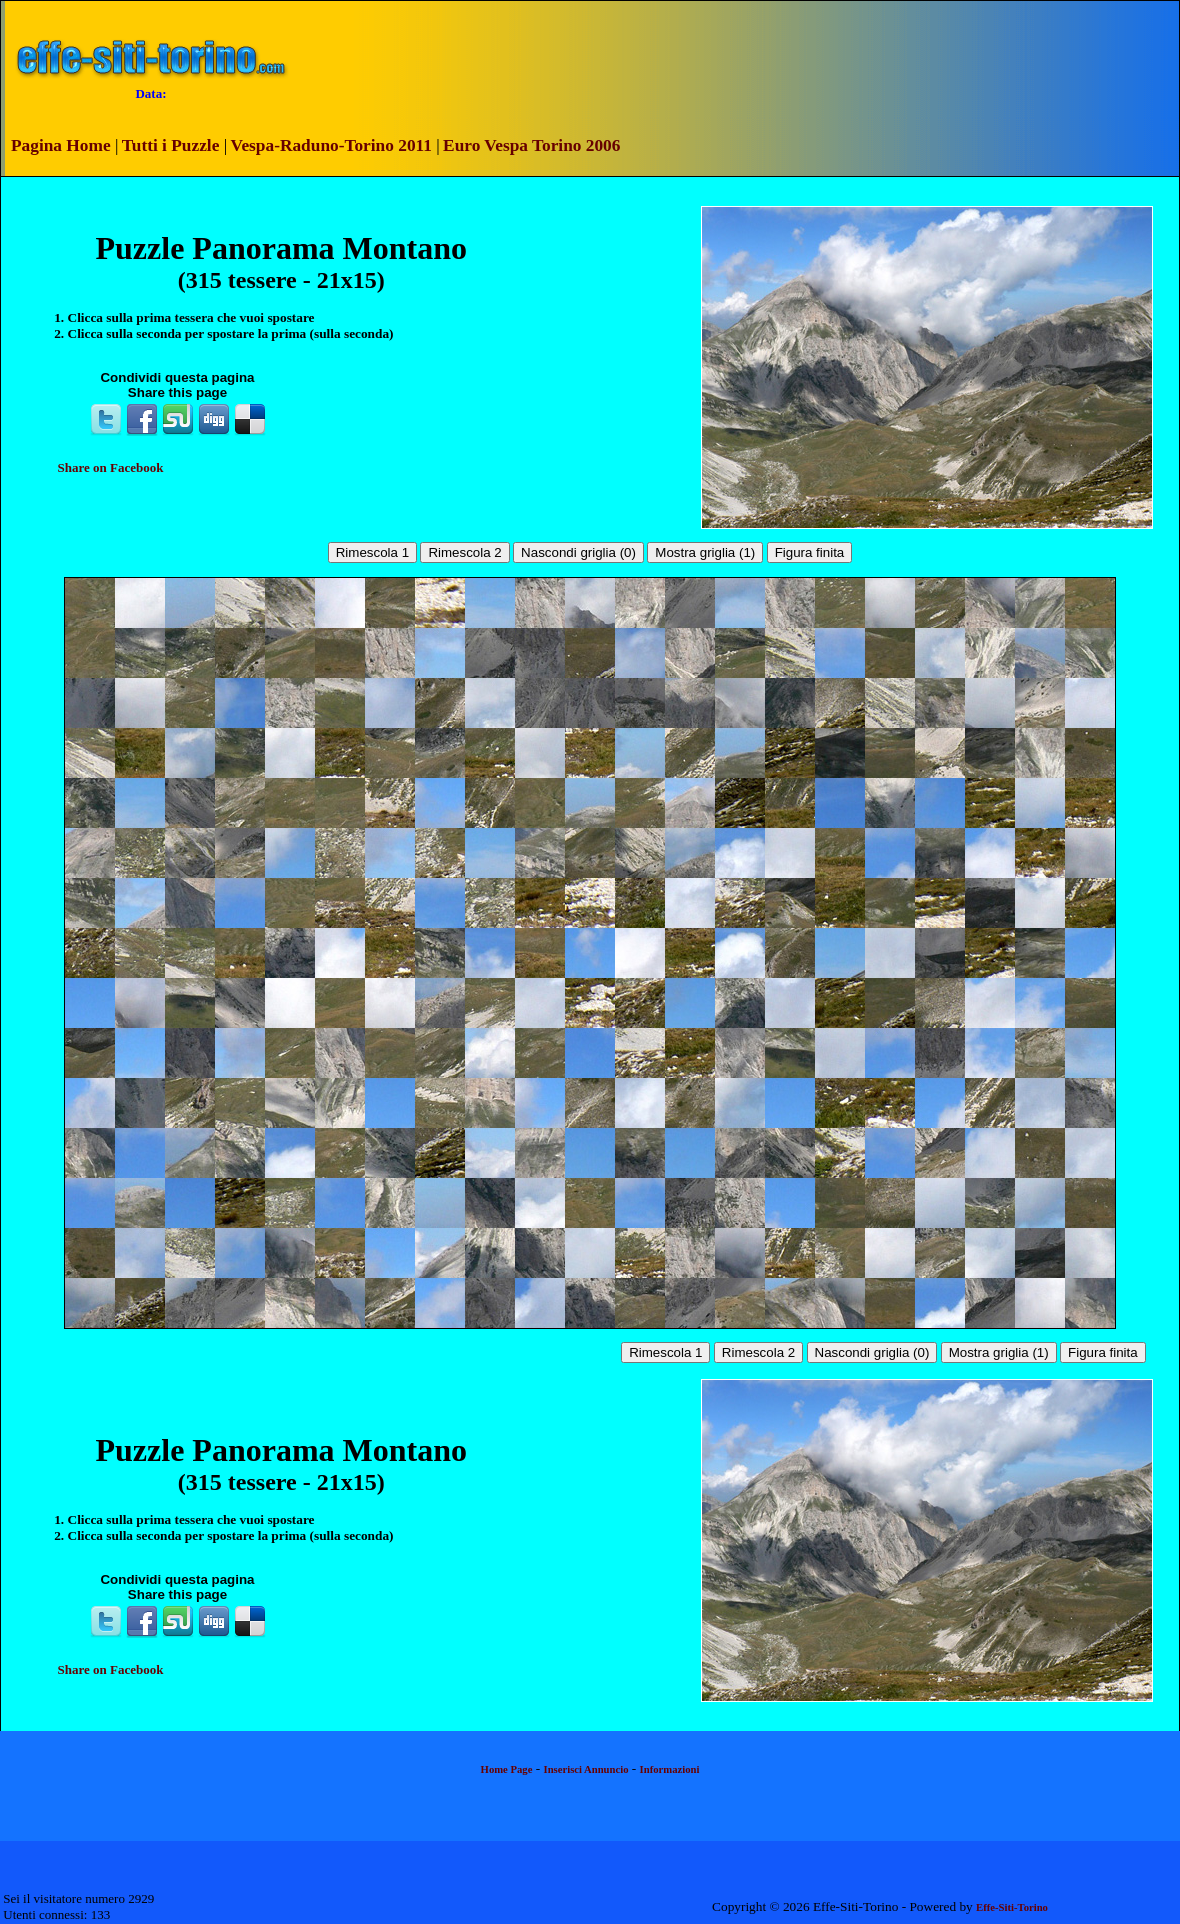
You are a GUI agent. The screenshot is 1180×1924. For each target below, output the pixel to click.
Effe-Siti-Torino (1012, 1907)
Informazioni (670, 1769)
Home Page (507, 1769)
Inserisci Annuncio (586, 1769)
